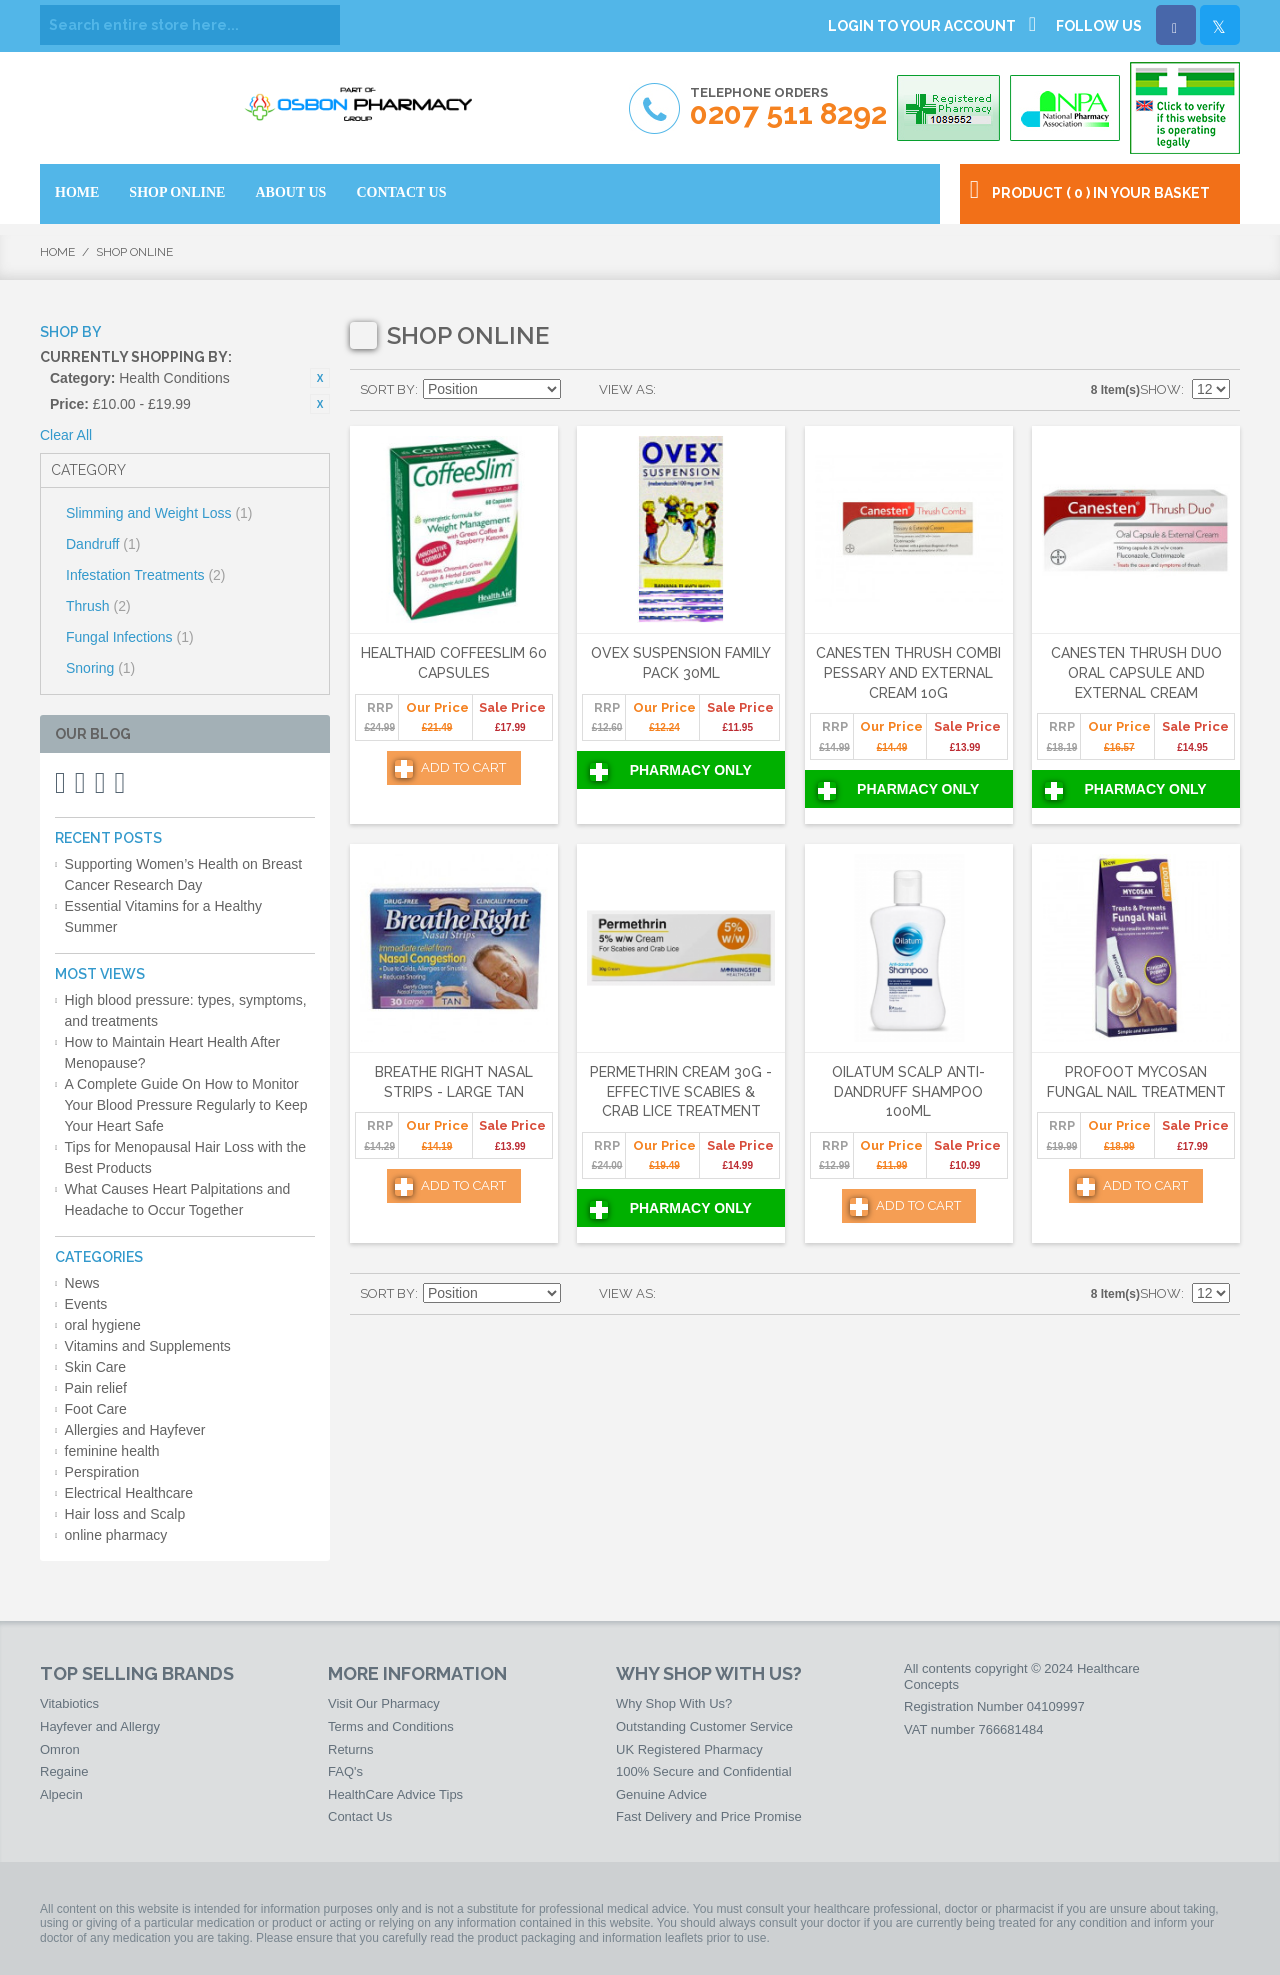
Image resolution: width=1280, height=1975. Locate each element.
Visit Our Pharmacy (384, 1703)
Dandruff (103, 544)
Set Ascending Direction (579, 390)
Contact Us (360, 1816)
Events (86, 1304)
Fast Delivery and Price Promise (709, 1816)
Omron (60, 1749)
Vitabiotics (69, 1703)
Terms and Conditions (391, 1726)
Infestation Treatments (146, 575)
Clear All (66, 435)
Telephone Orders (788, 107)
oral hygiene (103, 1325)
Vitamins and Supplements (148, 1346)
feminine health (112, 1451)
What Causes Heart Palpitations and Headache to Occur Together (178, 1199)
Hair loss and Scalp (125, 1514)
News (82, 1283)
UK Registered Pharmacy (689, 1749)
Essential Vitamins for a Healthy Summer (163, 916)
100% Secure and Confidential (704, 1771)
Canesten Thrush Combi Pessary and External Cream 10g (908, 672)
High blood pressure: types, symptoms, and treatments (186, 1010)
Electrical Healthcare (129, 1493)
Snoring (100, 668)
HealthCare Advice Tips (395, 1794)
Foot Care (96, 1409)
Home (57, 252)
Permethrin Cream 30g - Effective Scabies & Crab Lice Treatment (681, 1091)
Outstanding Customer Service (704, 1726)
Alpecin (61, 1794)
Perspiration (102, 1472)
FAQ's (345, 1771)
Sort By (387, 389)
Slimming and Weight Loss (159, 513)
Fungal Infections (130, 637)
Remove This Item (320, 378)
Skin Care (95, 1367)
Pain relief (96, 1388)
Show (1160, 389)
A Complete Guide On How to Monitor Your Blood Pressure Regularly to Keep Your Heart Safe (186, 1105)
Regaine (64, 1771)
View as (626, 389)
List (711, 390)
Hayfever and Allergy (100, 1726)
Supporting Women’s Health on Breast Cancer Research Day (184, 874)
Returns (351, 1749)
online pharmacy (116, 1535)
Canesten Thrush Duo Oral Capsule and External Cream (1136, 672)
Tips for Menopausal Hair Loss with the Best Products (185, 1157)
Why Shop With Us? (674, 1703)
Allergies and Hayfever (135, 1430)
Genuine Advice (661, 1794)
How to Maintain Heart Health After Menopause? (173, 1052)
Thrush (98, 606)
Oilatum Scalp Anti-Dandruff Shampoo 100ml (908, 1091)
